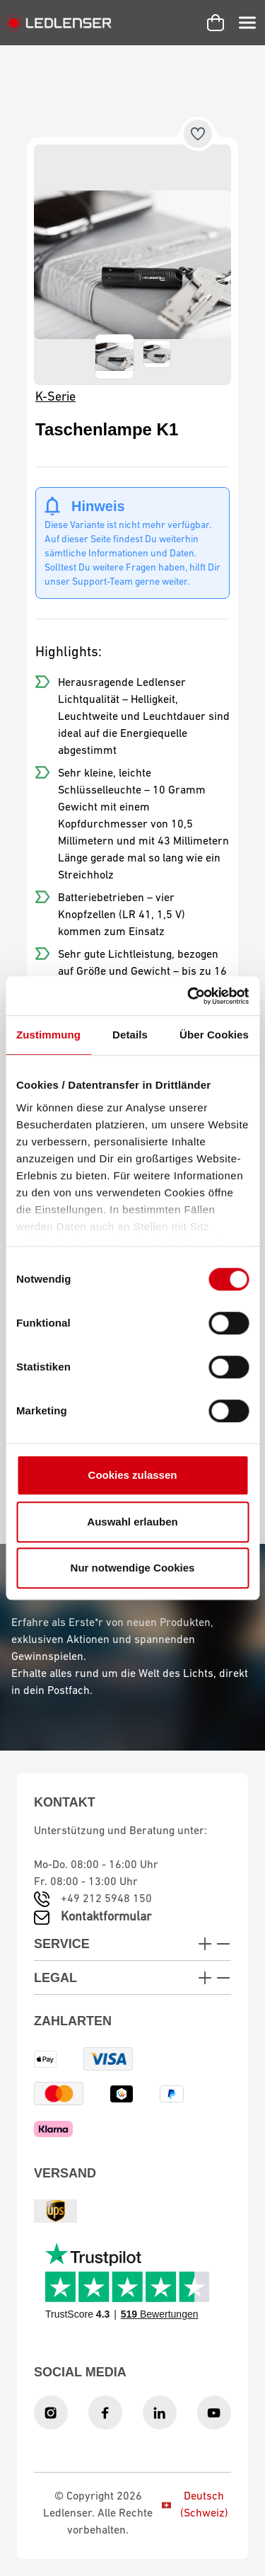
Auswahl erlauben (132, 1522)
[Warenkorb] (215, 22)
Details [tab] (130, 1035)
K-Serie (55, 397)
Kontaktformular (106, 1917)
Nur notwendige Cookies (133, 1568)
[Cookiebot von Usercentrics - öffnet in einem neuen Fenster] (189, 996)
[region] (132, 264)
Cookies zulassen (132, 1475)
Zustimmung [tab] (48, 1035)
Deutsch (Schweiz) (195, 2505)
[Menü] (247, 22)
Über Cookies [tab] (214, 1035)
